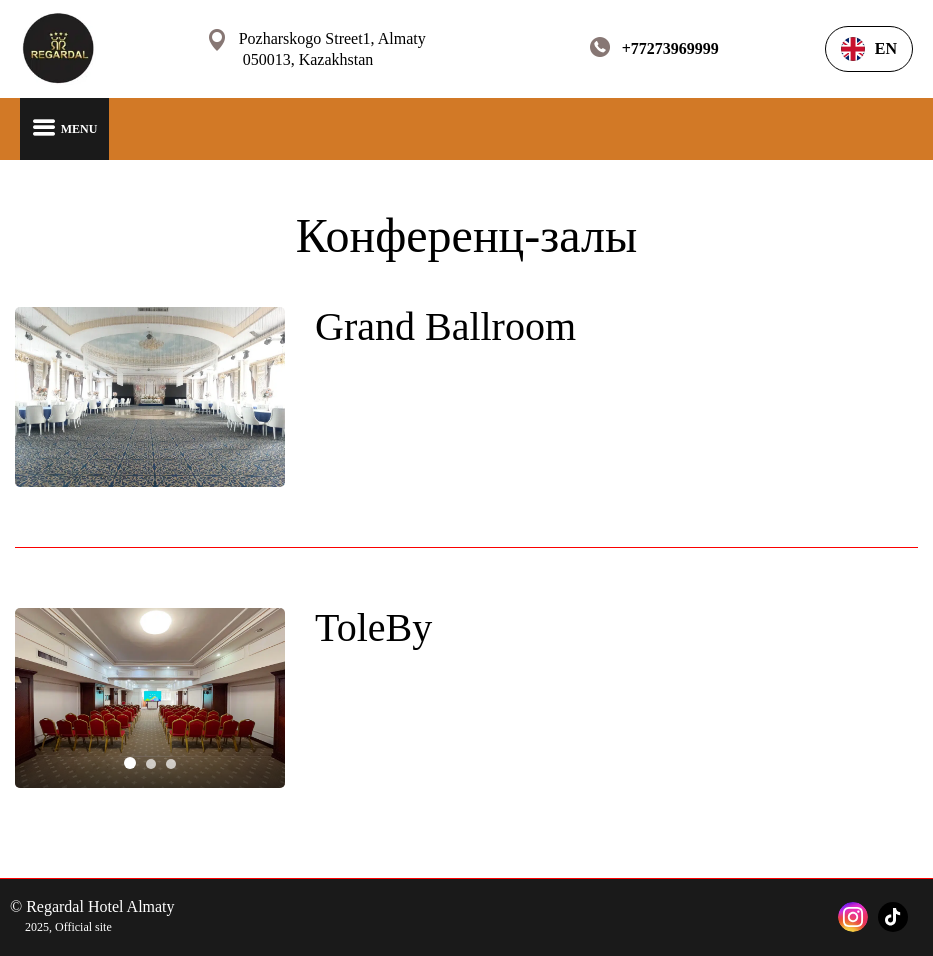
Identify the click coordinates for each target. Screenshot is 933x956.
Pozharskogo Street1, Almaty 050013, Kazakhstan (332, 49)
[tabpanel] (150, 698)
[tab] (130, 763)
